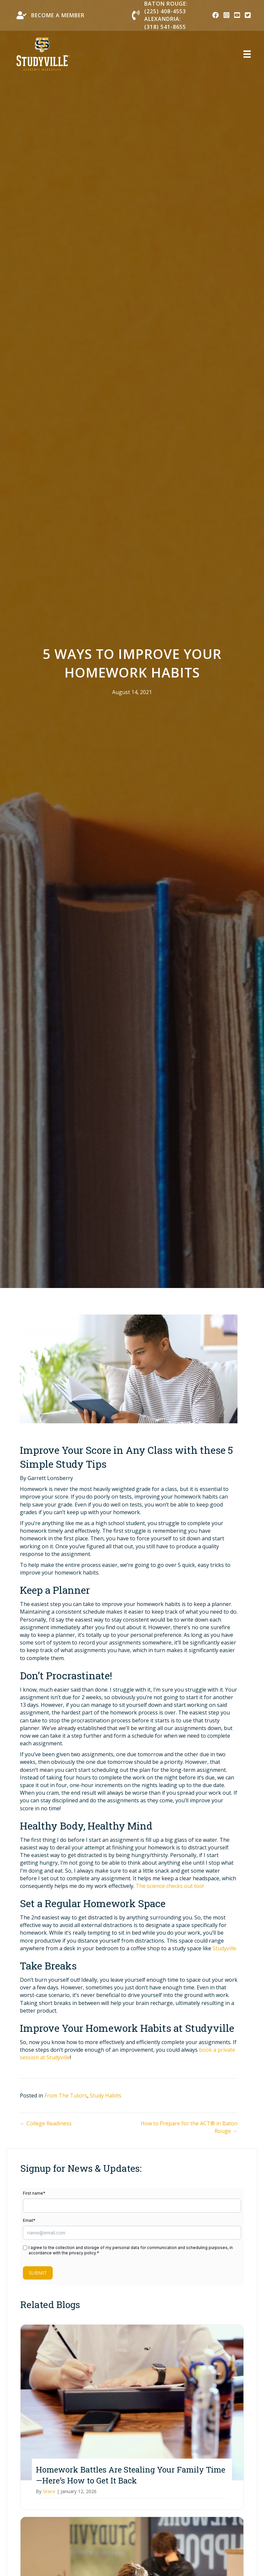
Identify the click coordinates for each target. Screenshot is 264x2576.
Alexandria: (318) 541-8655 (165, 22)
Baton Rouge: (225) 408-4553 (166, 7)
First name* (34, 2193)
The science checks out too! (170, 1886)
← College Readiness (46, 2123)
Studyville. (225, 1948)
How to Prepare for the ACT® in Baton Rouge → (189, 2127)
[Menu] (243, 54)
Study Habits (105, 2095)
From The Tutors (65, 2095)
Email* (29, 2220)
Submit (38, 2273)
